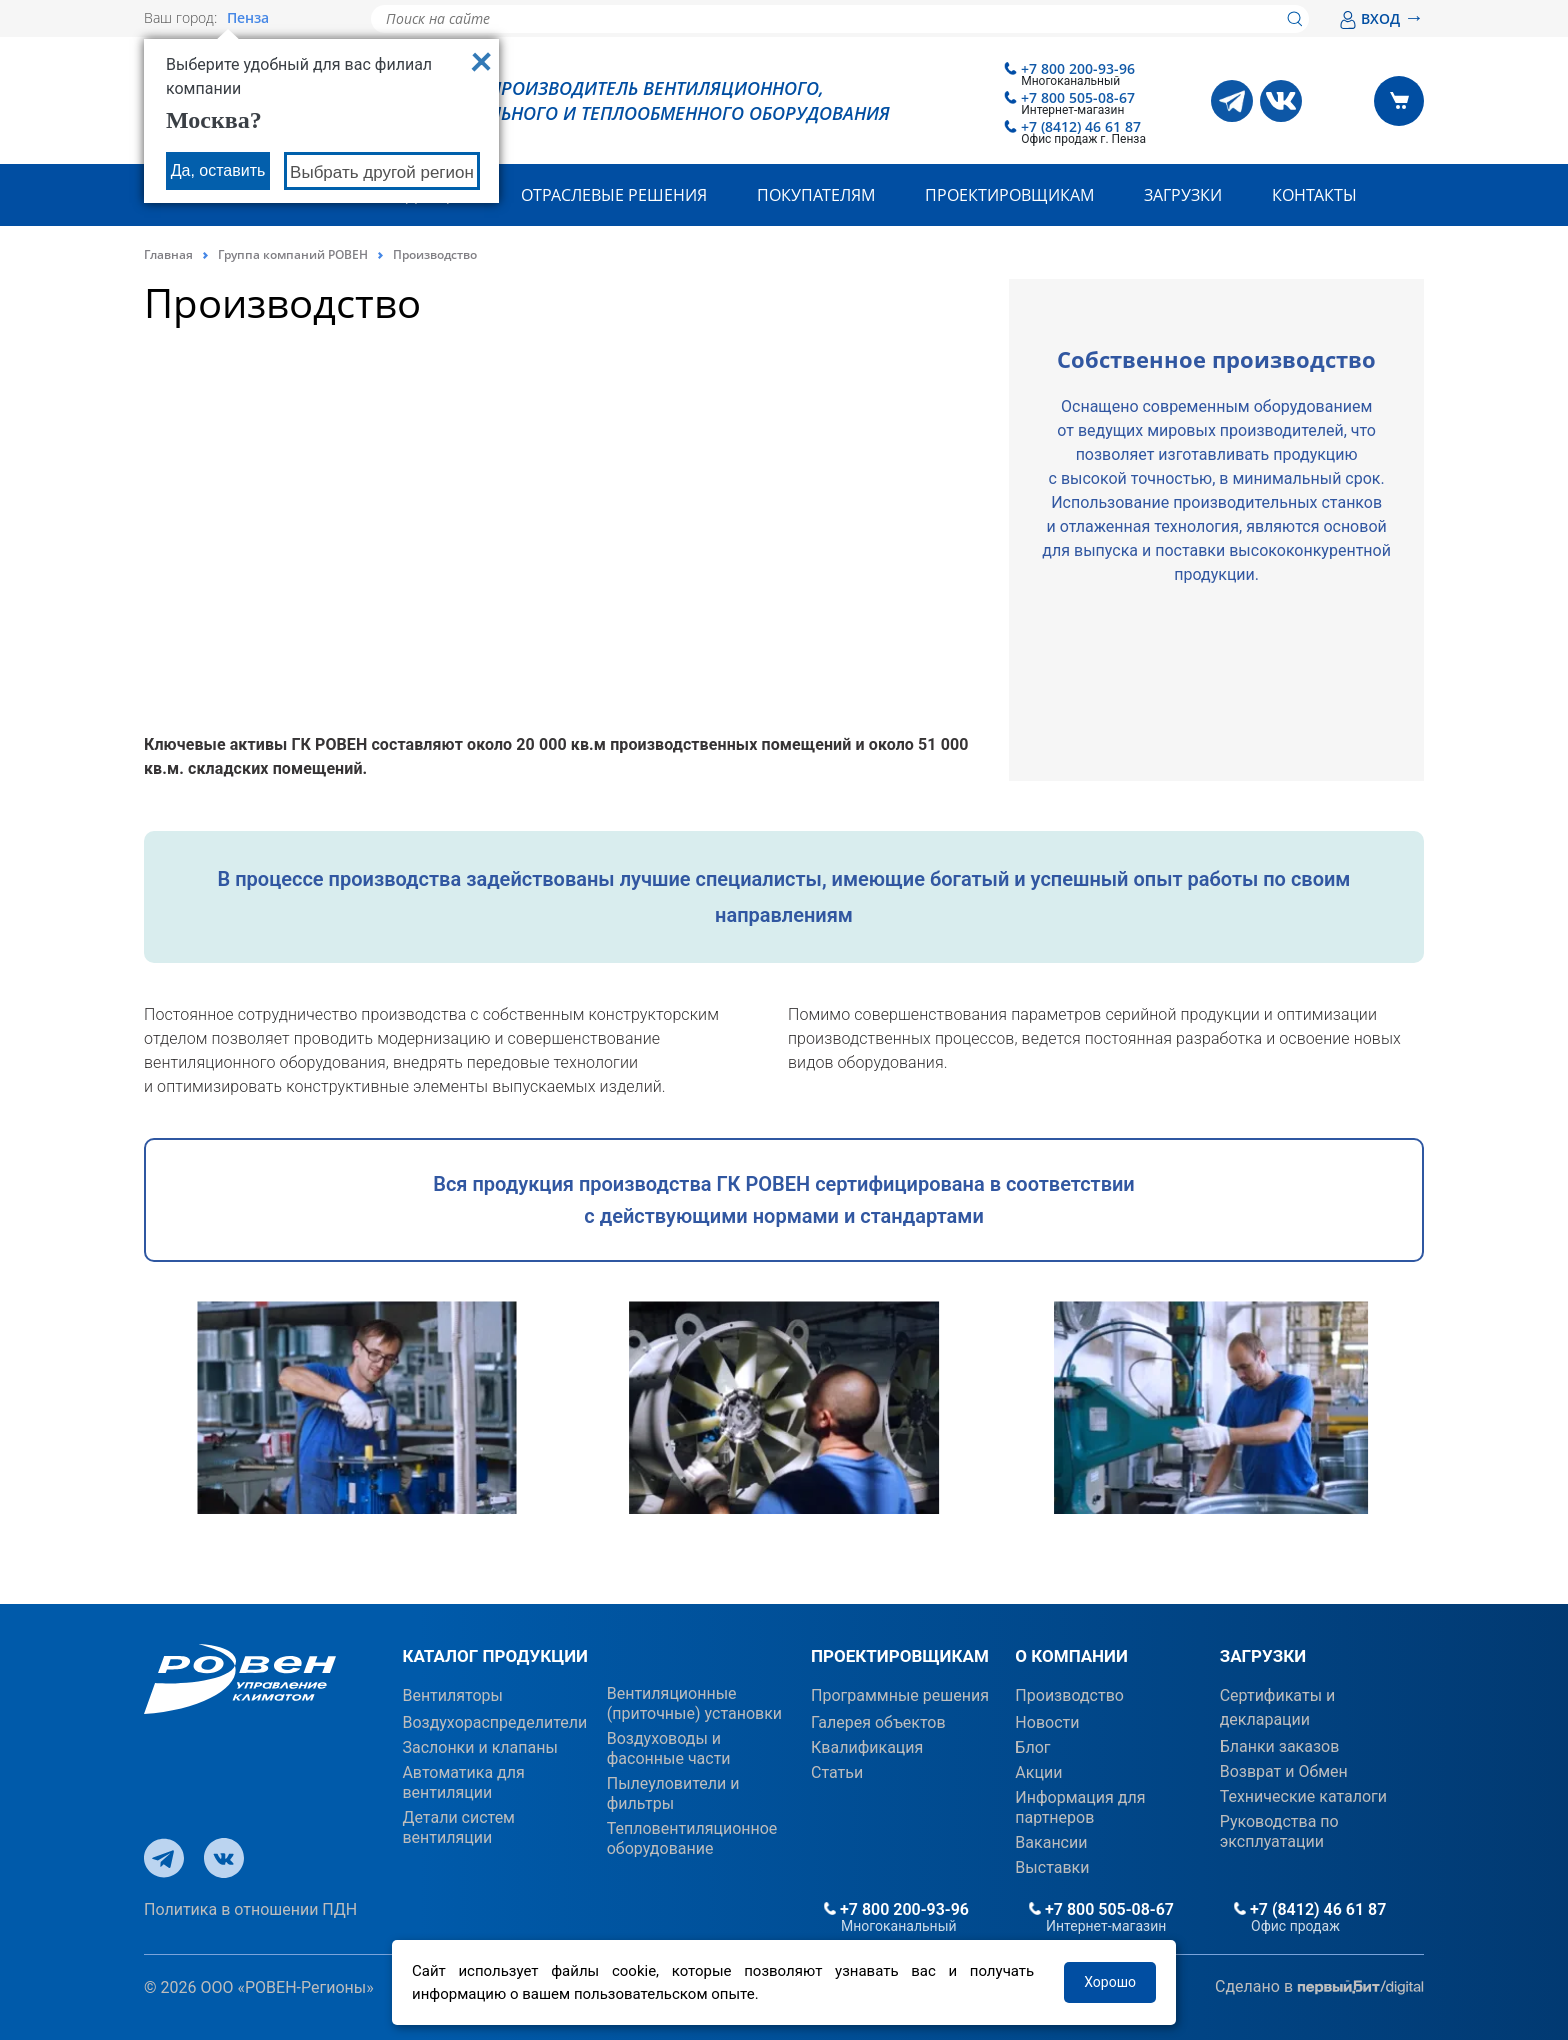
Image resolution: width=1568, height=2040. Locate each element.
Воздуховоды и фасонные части (669, 1748)
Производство (1069, 1695)
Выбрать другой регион (382, 172)
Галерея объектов (878, 1722)
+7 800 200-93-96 (1078, 68)
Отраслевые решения (614, 195)
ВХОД (1381, 18)
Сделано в (1319, 1987)
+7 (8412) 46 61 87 (1081, 126)
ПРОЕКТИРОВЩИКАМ (900, 1656)
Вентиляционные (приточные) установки (694, 1703)
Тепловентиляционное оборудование (692, 1838)
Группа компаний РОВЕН (293, 254)
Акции (1038, 1772)
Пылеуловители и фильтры (673, 1793)
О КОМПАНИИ (1071, 1656)
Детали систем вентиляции (458, 1827)
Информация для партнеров (1080, 1807)
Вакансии (1051, 1842)
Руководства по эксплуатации (1279, 1831)
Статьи (837, 1772)
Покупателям (816, 195)
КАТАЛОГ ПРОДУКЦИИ (495, 1656)
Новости (1047, 1722)
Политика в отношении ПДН (250, 1909)
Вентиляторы (452, 1695)
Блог (1032, 1747)
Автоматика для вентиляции (463, 1782)
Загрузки (1183, 195)
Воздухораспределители (494, 1722)
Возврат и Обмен (1284, 1771)
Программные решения (900, 1695)
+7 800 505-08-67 (1078, 97)
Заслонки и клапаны (479, 1747)
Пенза (248, 18)
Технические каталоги (1303, 1796)
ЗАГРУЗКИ (1263, 1656)
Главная (168, 254)
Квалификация (867, 1747)
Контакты (1314, 195)
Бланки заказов (1280, 1746)
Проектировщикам (1009, 195)
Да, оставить (218, 170)
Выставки (1052, 1867)
